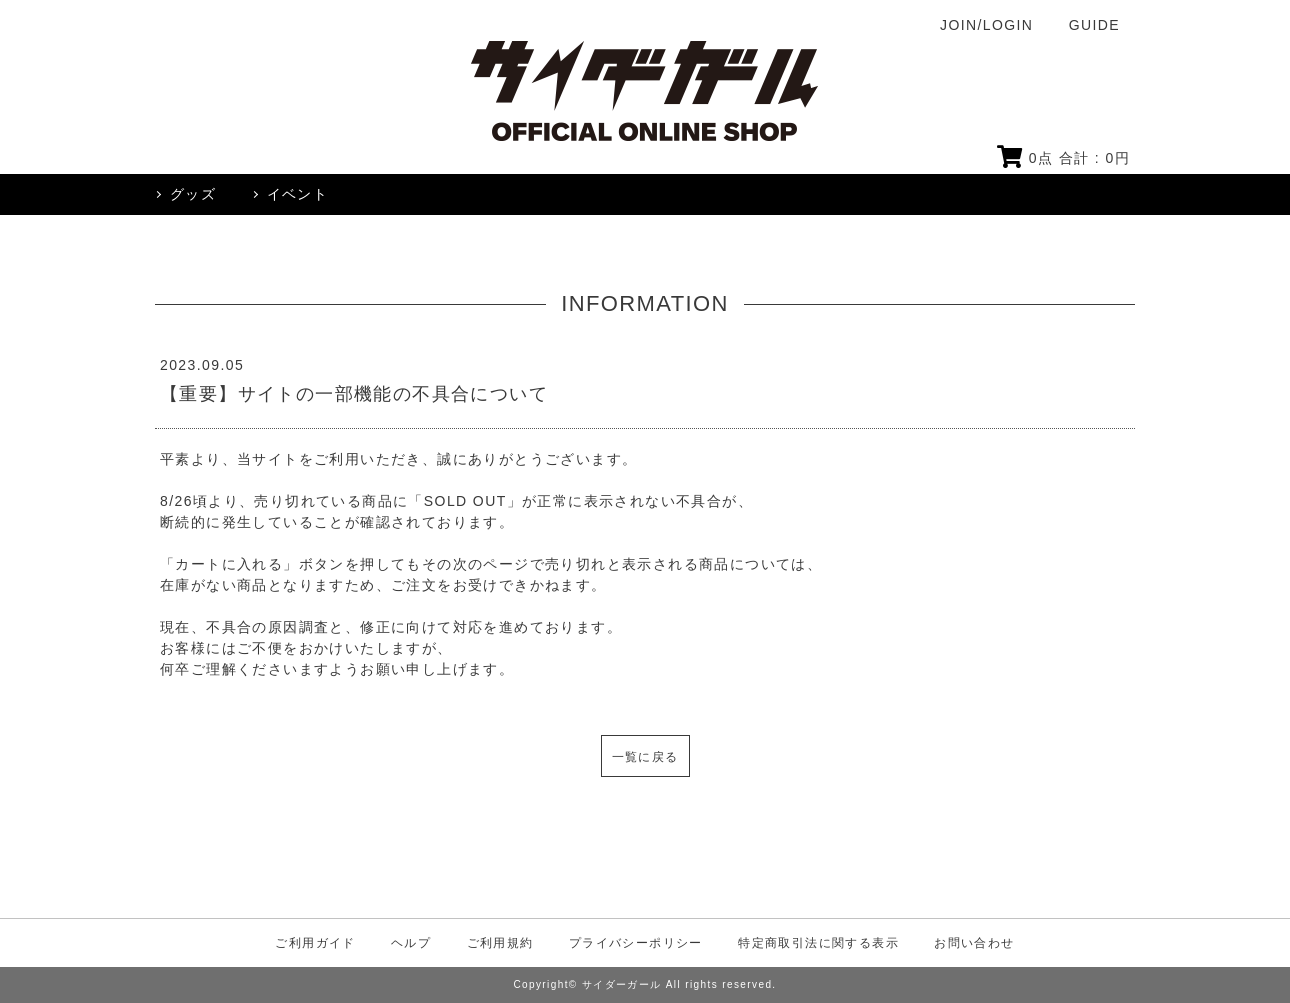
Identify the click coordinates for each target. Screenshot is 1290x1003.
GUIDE (1094, 25)
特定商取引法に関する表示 (818, 943)
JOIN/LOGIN (986, 25)
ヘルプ (411, 943)
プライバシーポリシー (636, 943)
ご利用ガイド (315, 943)
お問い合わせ (974, 943)
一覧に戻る (645, 757)
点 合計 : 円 (1063, 158)
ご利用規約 (500, 943)
